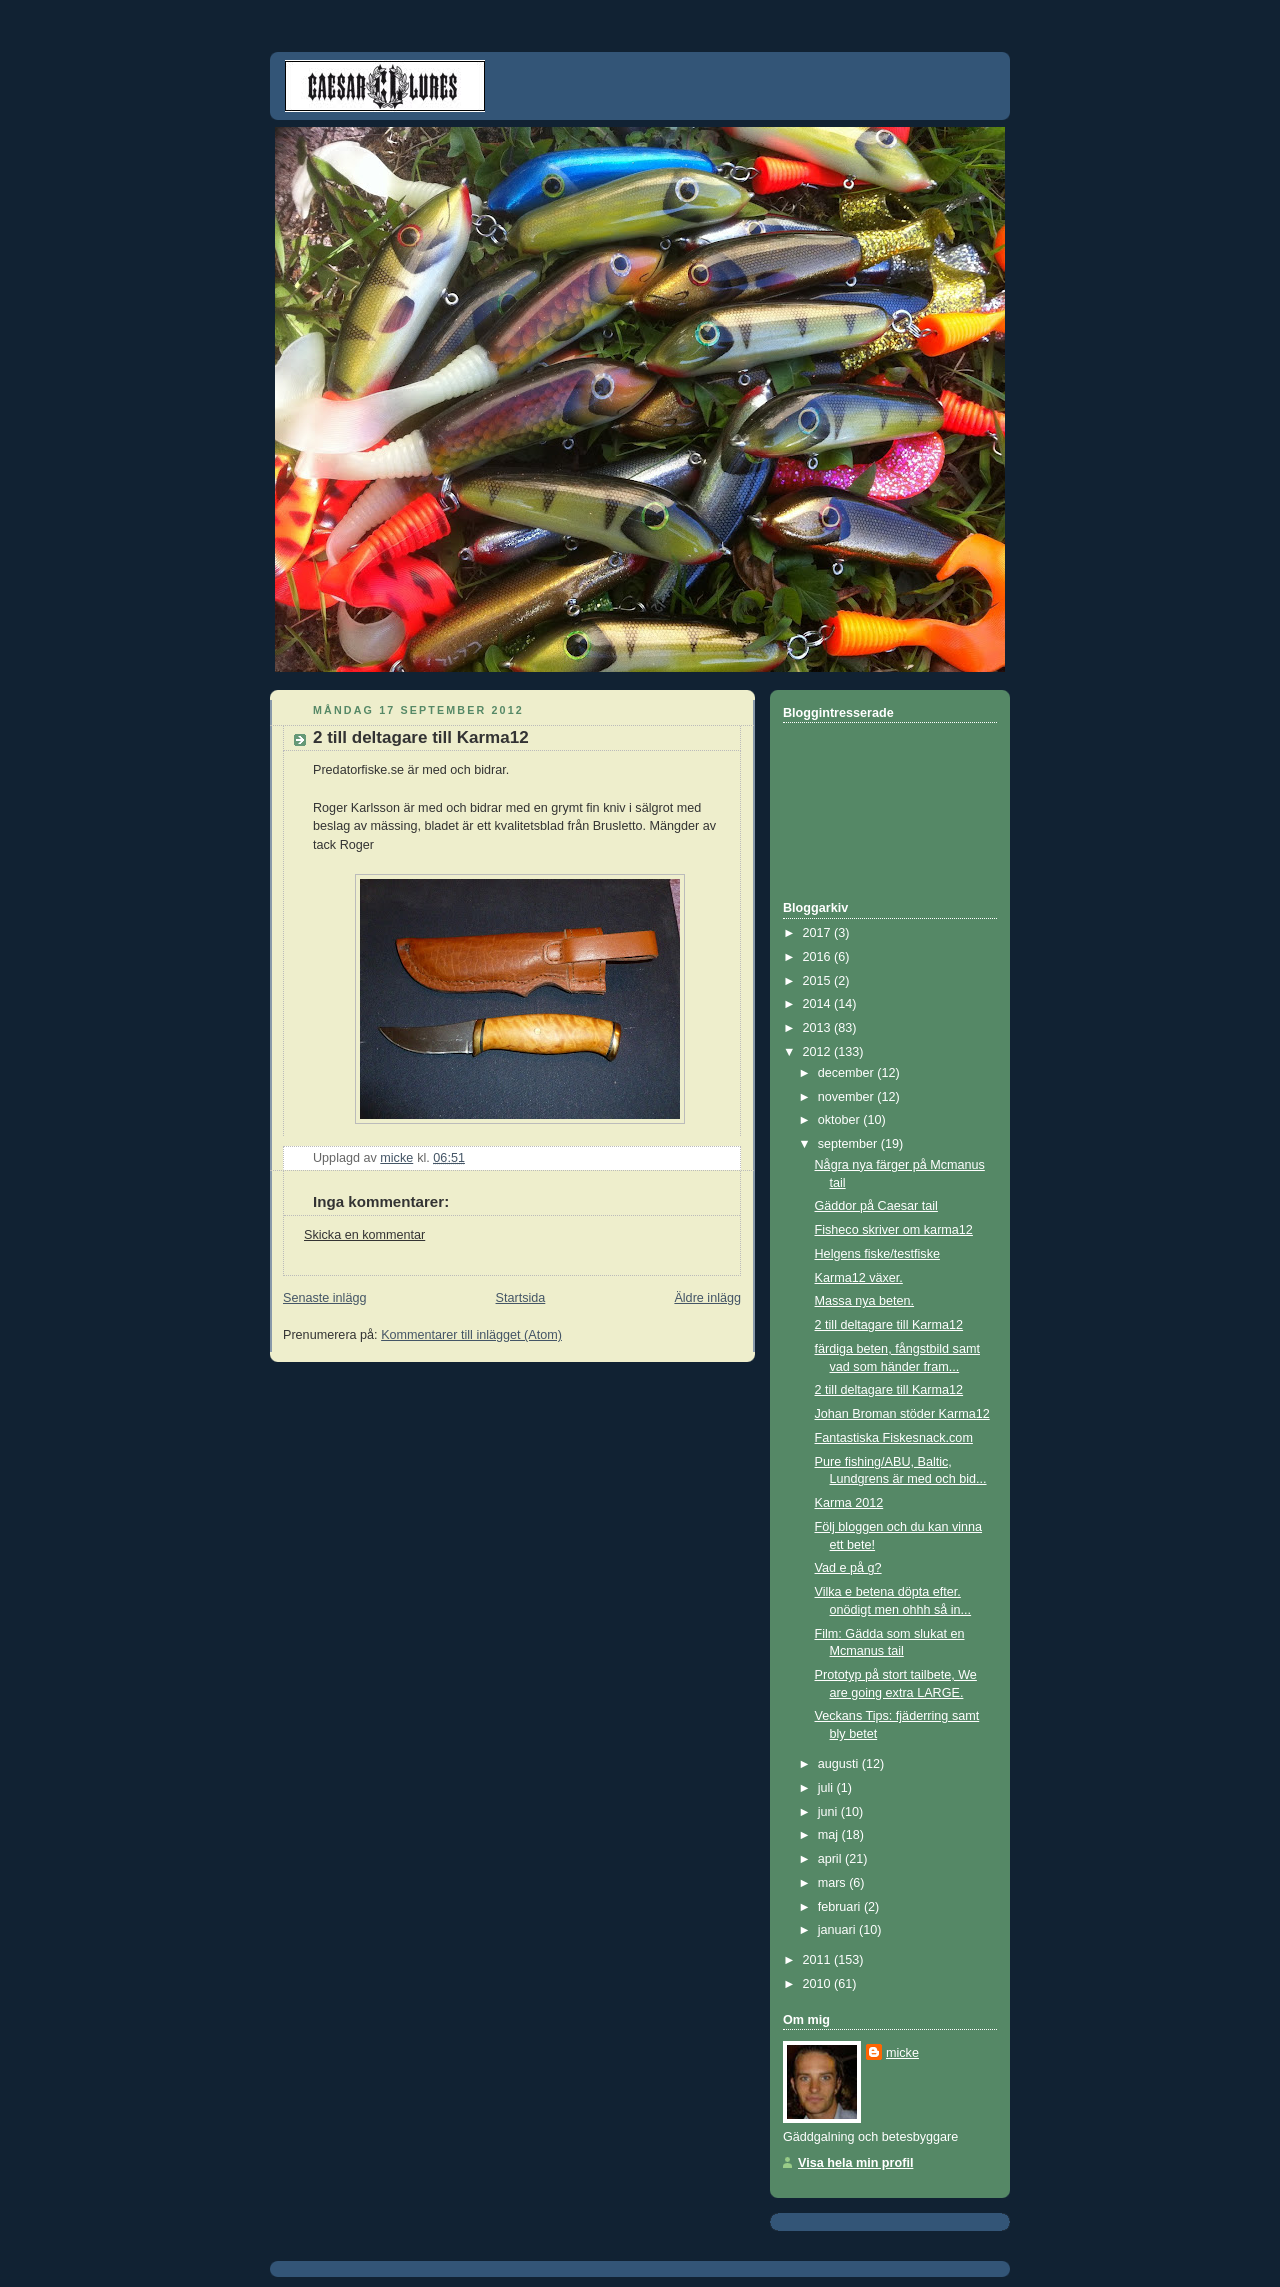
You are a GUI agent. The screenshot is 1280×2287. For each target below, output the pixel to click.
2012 (819, 1052)
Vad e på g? (848, 1568)
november (848, 1097)
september (849, 1144)
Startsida (521, 1298)
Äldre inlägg (707, 1298)
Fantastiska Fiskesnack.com (894, 1438)
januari (838, 1930)
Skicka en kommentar (364, 1235)
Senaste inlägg (324, 1298)
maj (830, 1835)
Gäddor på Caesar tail (876, 1206)
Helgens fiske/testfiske (877, 1254)
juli (827, 1788)
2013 (819, 1028)
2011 (819, 1960)
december (848, 1073)
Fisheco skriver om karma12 (894, 1230)
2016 (819, 957)
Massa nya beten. (865, 1301)
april (831, 1859)
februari (841, 1907)
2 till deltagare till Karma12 (889, 1325)
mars (834, 1883)
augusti (840, 1764)
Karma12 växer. (859, 1278)
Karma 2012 (849, 1503)
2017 (819, 933)
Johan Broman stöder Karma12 (902, 1414)
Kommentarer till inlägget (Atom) (471, 1335)
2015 (819, 981)
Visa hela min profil (855, 2163)
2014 (819, 1004)
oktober (841, 1120)
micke (902, 2053)
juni (829, 1812)
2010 (819, 1984)
